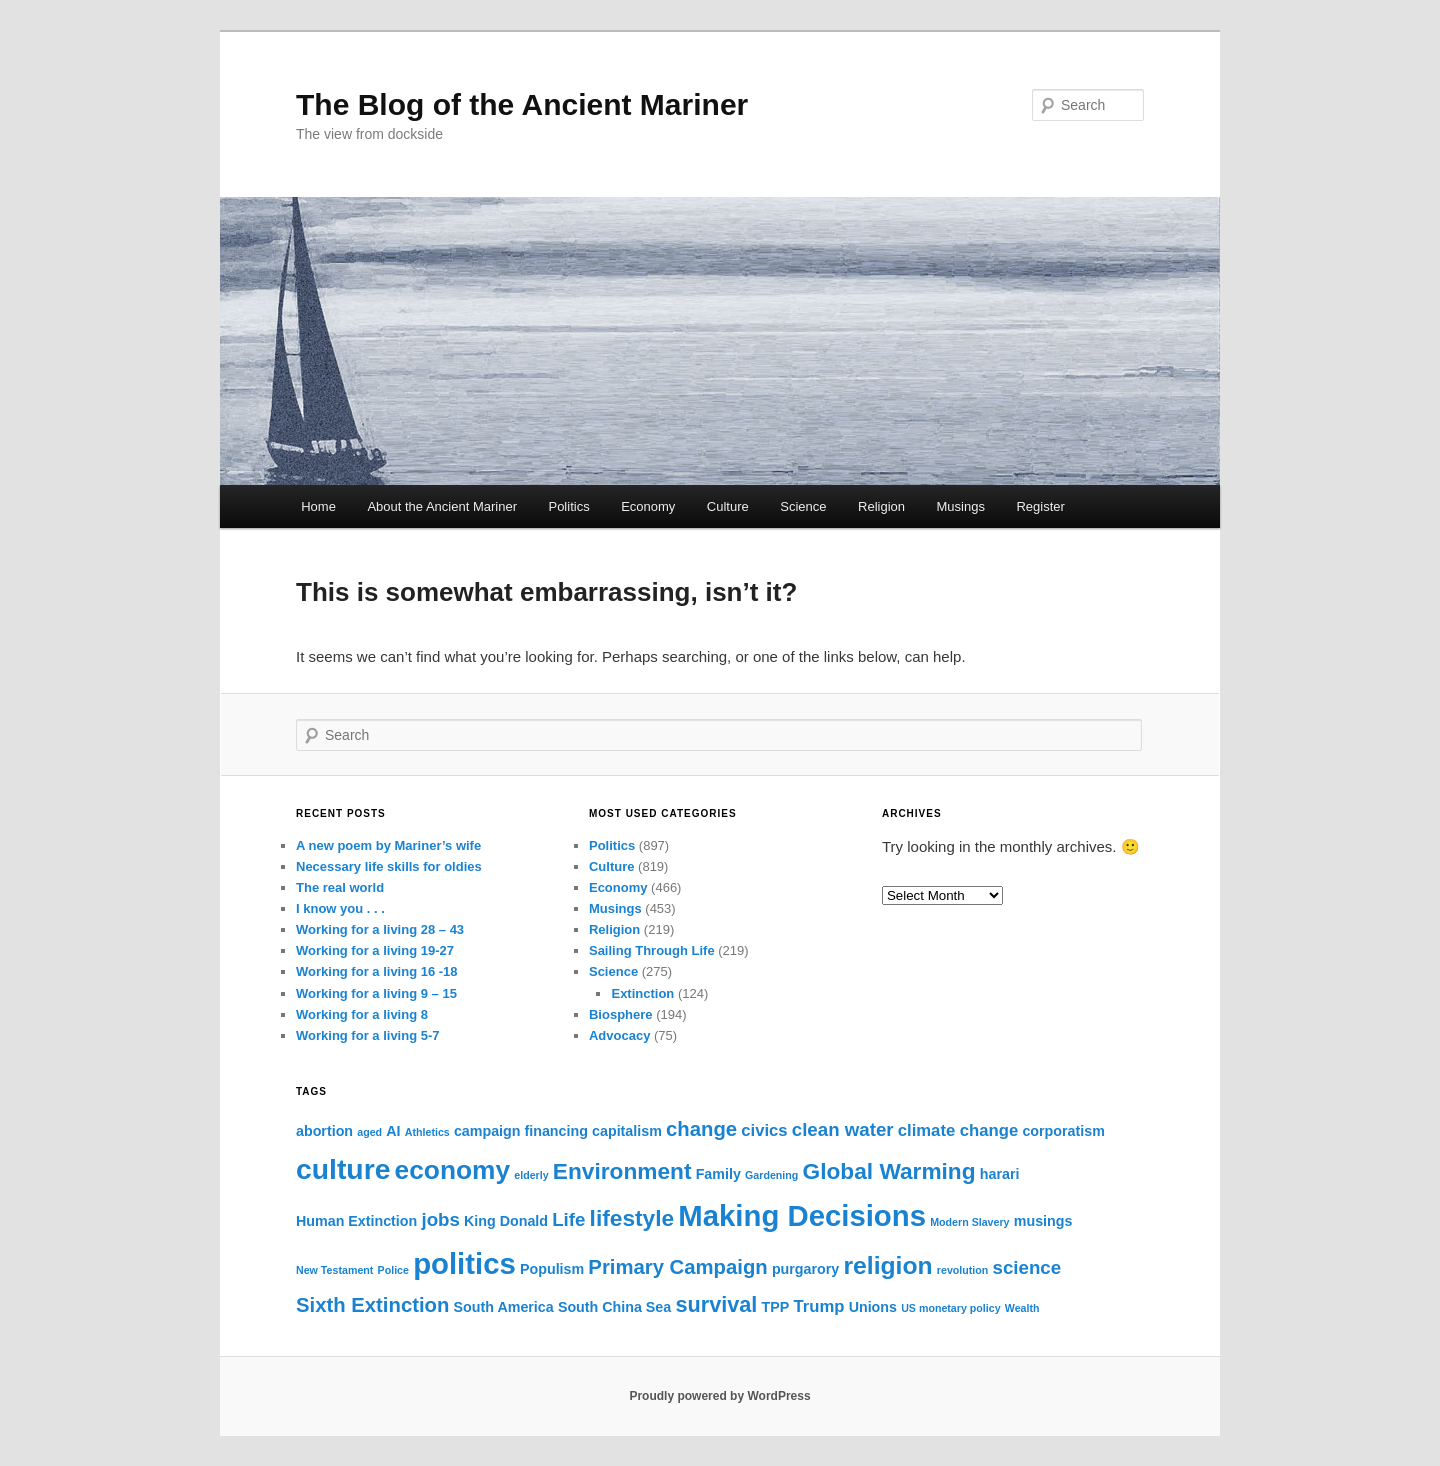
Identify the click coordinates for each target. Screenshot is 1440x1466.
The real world (340, 887)
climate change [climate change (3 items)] (958, 1130)
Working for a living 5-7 (368, 1035)
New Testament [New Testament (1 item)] (334, 1270)
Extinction (642, 993)
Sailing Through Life (652, 950)
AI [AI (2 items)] (393, 1131)
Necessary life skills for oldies (389, 866)
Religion (881, 506)
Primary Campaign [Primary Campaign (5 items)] (677, 1267)
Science (803, 506)
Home (318, 506)
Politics (568, 506)
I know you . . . (340, 908)
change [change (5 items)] (701, 1129)
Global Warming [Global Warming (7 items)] (888, 1171)
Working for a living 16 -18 (377, 971)
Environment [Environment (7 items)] (622, 1171)
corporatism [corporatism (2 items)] (1063, 1131)
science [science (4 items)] (1027, 1267)
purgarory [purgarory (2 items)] (805, 1269)
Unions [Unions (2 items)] (873, 1307)
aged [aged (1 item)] (369, 1132)
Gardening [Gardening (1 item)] (771, 1175)
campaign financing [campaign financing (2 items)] (521, 1131)
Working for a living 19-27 (375, 950)
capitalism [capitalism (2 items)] (627, 1131)
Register (1040, 506)
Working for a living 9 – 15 (376, 993)
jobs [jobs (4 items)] (440, 1219)
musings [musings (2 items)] (1043, 1221)
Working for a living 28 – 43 (380, 929)
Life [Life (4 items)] (568, 1219)
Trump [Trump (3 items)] (819, 1306)
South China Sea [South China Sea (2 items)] (614, 1307)
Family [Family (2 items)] (718, 1174)
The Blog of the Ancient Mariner (522, 104)
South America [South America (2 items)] (504, 1307)
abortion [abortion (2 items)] (324, 1131)
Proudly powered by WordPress (719, 1396)
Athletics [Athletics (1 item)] (427, 1132)
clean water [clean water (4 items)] (843, 1129)
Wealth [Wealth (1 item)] (1022, 1308)
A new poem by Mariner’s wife (388, 845)
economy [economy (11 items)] (453, 1170)
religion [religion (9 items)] (887, 1265)
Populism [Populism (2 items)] (552, 1269)
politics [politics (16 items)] (464, 1263)
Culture (728, 506)
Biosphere (621, 1014)
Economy (648, 506)
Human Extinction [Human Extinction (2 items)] (356, 1221)
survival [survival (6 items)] (716, 1304)
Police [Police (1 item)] (393, 1270)
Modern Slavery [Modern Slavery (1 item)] (969, 1222)
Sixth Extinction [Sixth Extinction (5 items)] (372, 1305)
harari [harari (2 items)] (1000, 1174)
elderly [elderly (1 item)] (531, 1175)
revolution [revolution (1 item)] (963, 1270)
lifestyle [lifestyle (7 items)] (632, 1218)
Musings (961, 506)
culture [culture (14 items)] (343, 1169)
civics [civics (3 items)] (764, 1130)
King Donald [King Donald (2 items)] (506, 1221)
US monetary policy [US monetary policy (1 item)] (951, 1308)
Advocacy (619, 1035)
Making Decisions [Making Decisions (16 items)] (802, 1215)
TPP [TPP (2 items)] (776, 1307)
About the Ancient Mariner (442, 506)
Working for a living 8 (362, 1014)
